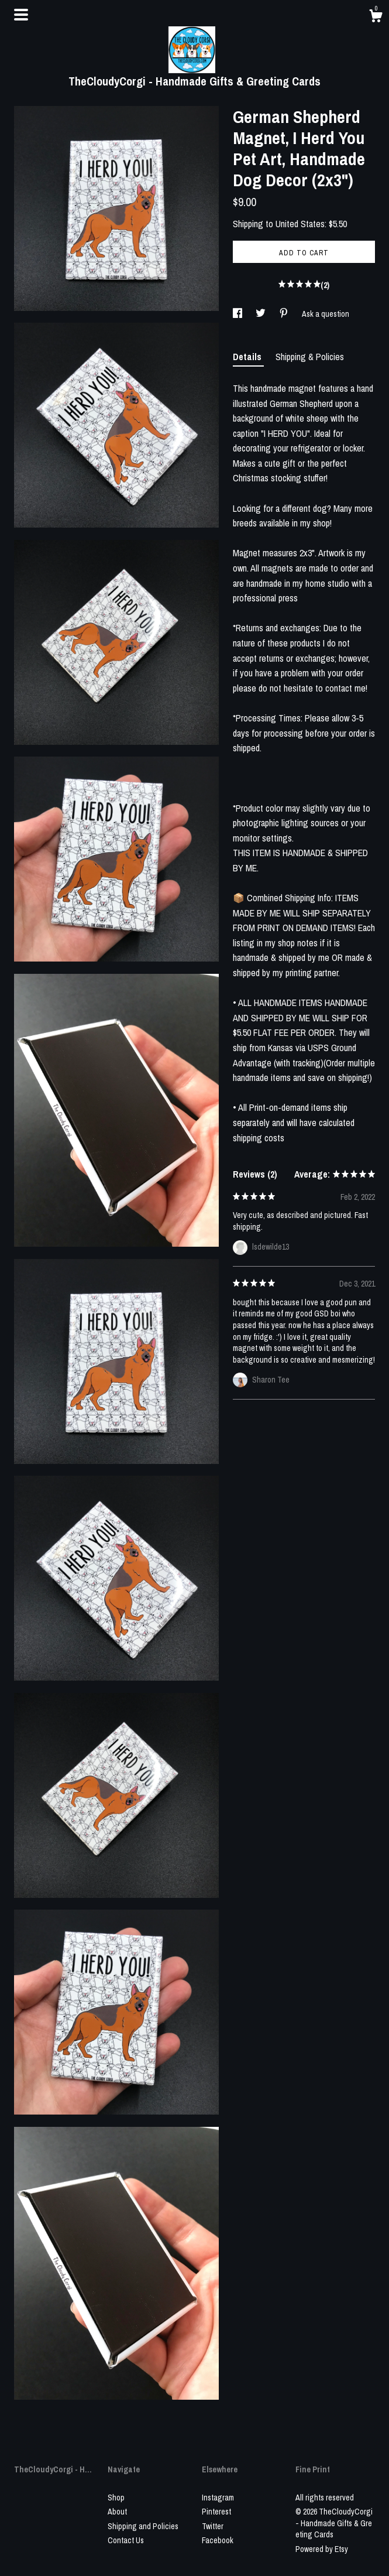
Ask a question (325, 314)
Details (248, 356)
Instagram (218, 2497)
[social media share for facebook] (238, 314)
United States (300, 223)
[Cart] (375, 17)
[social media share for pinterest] (284, 314)
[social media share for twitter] (261, 314)
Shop (116, 2497)
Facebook (217, 2540)
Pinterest (216, 2511)
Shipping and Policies (143, 2526)
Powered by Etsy (321, 2549)
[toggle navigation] (21, 14)
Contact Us (126, 2540)
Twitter (212, 2526)
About (117, 2511)
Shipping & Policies (310, 356)
